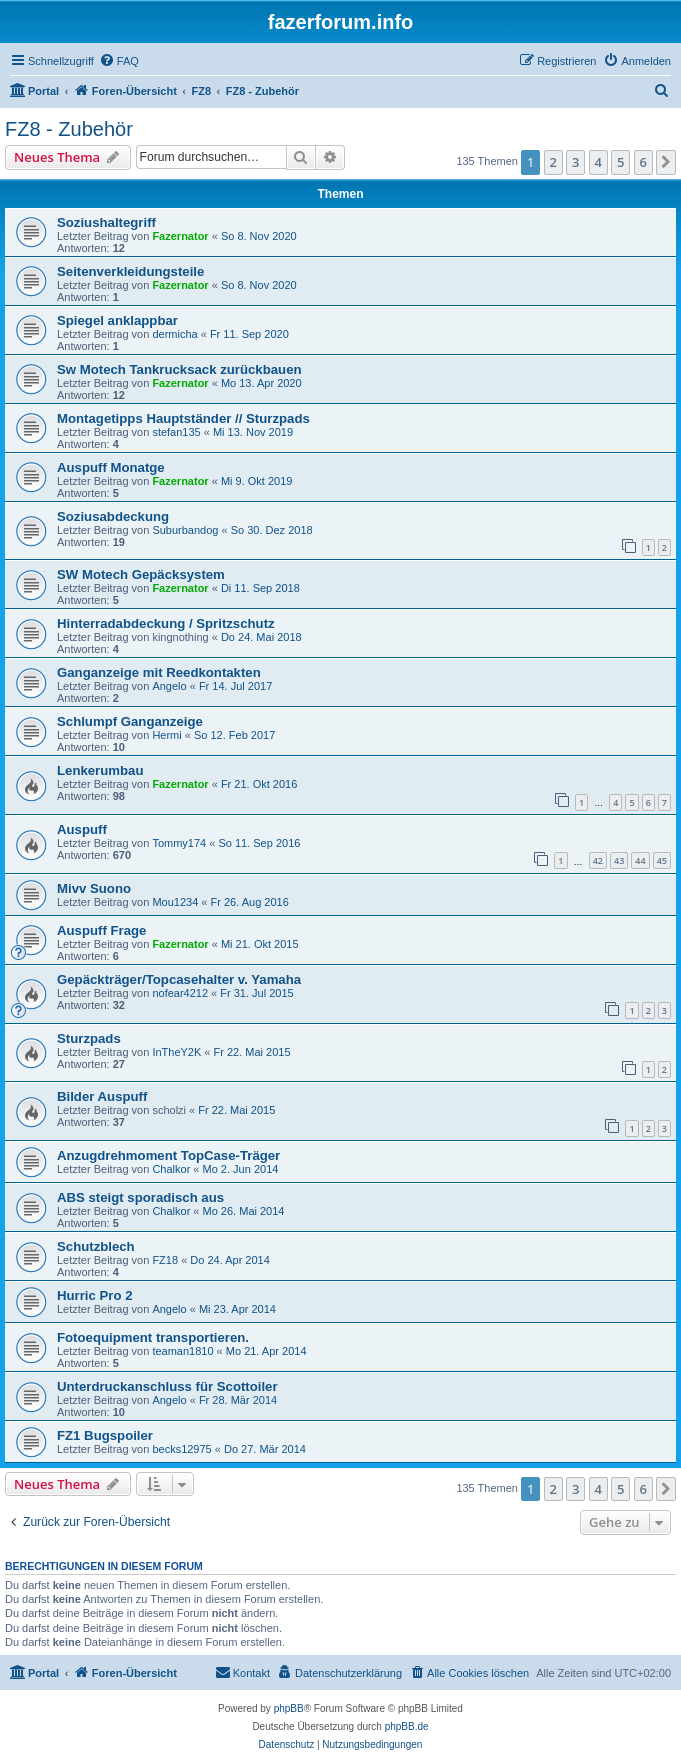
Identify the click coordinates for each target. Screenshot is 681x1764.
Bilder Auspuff (102, 1096)
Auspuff (82, 829)
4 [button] (598, 162)
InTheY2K (176, 1052)
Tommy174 (179, 843)
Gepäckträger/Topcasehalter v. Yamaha (179, 979)
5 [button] (620, 162)
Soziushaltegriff (106, 222)
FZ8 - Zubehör (69, 129)
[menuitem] (119, 61)
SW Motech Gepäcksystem (141, 574)
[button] (666, 162)
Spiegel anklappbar (117, 320)
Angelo (169, 686)
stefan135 (176, 432)
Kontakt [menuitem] (242, 1672)
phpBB (289, 1708)
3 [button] (575, 162)
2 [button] (553, 162)
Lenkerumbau (100, 770)
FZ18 (165, 1260)
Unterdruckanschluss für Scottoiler (167, 1386)
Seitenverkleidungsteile (130, 271)
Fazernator (180, 236)
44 (640, 860)
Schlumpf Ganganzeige (130, 721)
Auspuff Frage (101, 930)
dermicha (174, 334)
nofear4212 (180, 993)
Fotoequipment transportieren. (153, 1337)
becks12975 (181, 1449)
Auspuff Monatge (111, 467)
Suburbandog (185, 530)
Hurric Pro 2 (95, 1295)
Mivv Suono (94, 888)
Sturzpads (89, 1038)
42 (598, 860)
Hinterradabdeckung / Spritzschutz (166, 623)
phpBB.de (407, 1726)
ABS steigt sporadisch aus (140, 1197)
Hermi (166, 735)
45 (662, 860)
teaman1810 (182, 1351)
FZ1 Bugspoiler (105, 1435)
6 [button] (643, 162)
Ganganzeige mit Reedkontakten (159, 672)
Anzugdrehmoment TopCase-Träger (168, 1155)
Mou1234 (175, 902)
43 (619, 860)
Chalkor (171, 1169)
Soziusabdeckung (113, 516)
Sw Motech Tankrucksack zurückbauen (179, 369)
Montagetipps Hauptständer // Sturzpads (183, 418)
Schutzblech (96, 1246)
